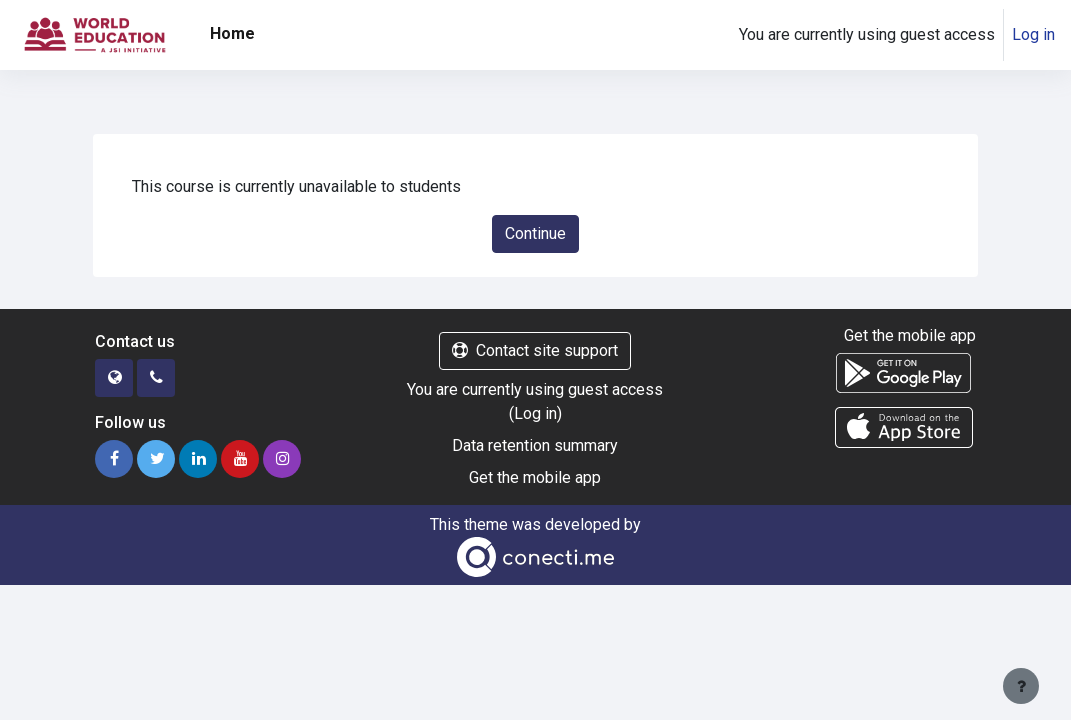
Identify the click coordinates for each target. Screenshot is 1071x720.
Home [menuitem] (232, 33)
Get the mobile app (535, 477)
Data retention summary (535, 445)
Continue (535, 233)
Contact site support (535, 350)
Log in (1033, 34)
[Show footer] (1021, 686)
